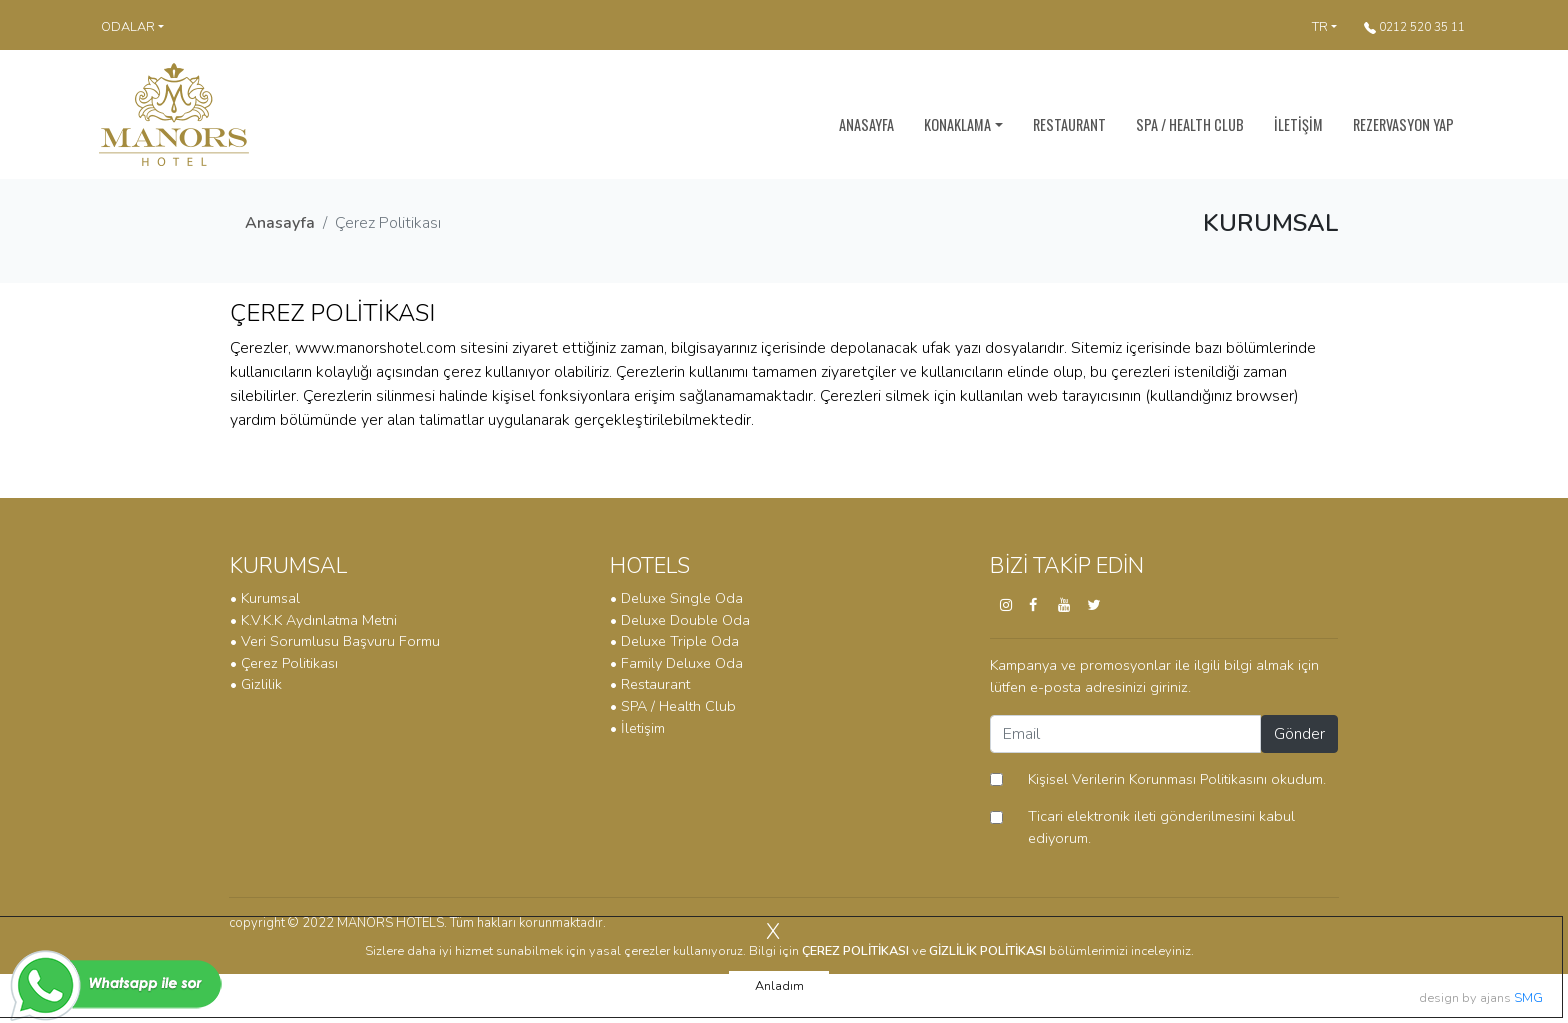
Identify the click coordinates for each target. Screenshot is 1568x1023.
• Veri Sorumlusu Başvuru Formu (335, 641)
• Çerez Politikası (284, 663)
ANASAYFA (866, 124)
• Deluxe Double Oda (680, 620)
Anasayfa (280, 223)
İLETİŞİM (1298, 124)
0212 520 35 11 (1414, 27)
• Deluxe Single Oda (676, 598)
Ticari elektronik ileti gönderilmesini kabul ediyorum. (1161, 827)
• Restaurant (650, 684)
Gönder (1299, 734)
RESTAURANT (1069, 124)
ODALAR (128, 27)
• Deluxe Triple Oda (674, 641)
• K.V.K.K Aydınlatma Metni (313, 620)
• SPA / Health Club (673, 706)
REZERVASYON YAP (1403, 124)
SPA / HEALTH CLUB (1190, 124)
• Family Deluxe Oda (676, 663)
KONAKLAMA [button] (957, 124)
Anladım (779, 986)
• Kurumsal (265, 598)
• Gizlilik (256, 684)
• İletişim (637, 728)
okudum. (1168, 779)
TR (1320, 27)
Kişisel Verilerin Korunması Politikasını (1147, 779)
